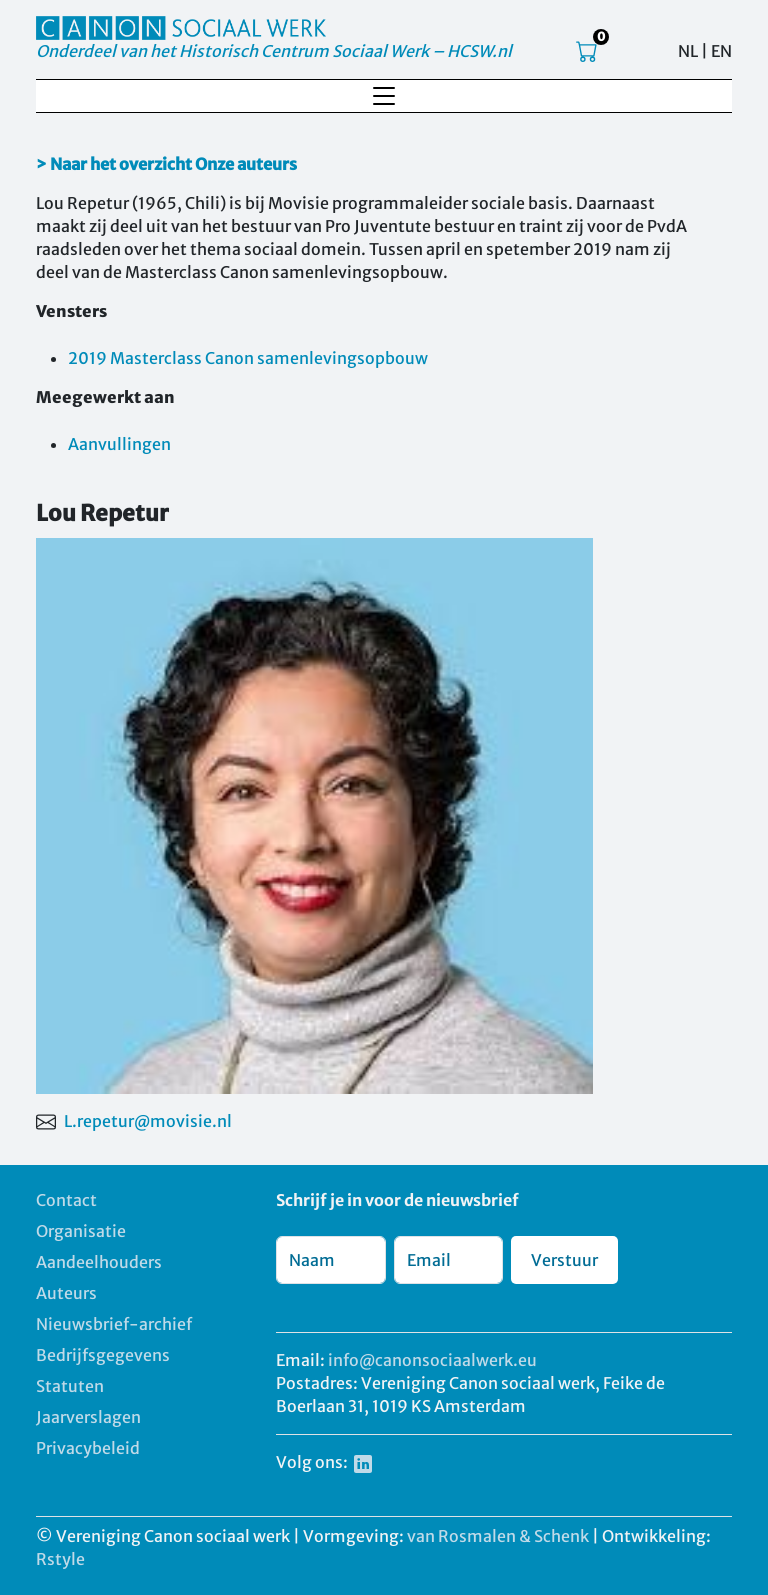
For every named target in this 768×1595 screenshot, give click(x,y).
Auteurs (66, 1293)
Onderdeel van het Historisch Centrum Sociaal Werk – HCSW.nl (274, 51)
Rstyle (60, 1559)
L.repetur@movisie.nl (148, 1121)
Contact (66, 1200)
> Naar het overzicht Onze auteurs (166, 164)
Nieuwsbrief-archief (114, 1324)
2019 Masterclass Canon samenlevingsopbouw (248, 358)
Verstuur (564, 1260)
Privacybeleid (88, 1448)
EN (721, 51)
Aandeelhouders (99, 1262)
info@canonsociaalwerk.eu (432, 1360)
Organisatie (81, 1231)
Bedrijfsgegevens (103, 1355)
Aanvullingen (119, 444)
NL (688, 51)
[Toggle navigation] (384, 96)
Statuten (70, 1386)
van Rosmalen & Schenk (498, 1536)
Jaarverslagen (88, 1417)
